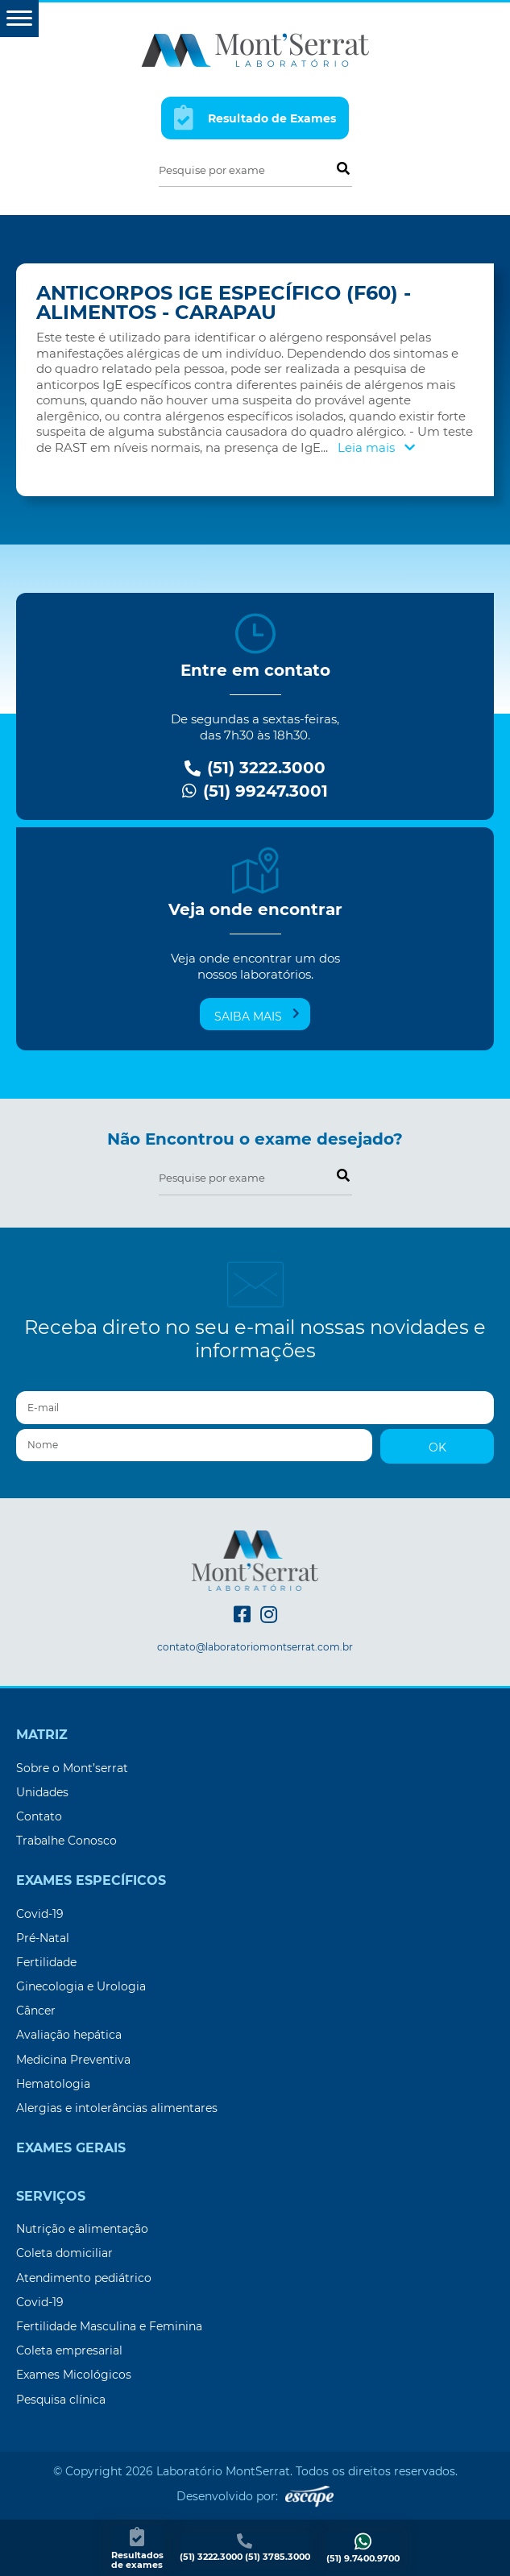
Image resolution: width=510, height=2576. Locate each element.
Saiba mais (257, 1016)
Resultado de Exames (255, 117)
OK (437, 1447)
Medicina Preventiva (73, 2059)
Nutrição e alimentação (82, 2229)
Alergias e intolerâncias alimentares (117, 2108)
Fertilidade (46, 1962)
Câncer (36, 2010)
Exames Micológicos (73, 2374)
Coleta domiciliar (64, 2253)
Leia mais (376, 447)
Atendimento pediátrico (83, 2278)
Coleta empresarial (69, 2350)
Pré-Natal (42, 1938)
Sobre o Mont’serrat (72, 1768)
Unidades (42, 1792)
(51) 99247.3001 (255, 791)
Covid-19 (40, 1914)
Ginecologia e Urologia (81, 1986)
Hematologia (53, 2084)
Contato (39, 1816)
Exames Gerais (71, 2148)
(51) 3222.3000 (255, 768)
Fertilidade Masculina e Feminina (109, 2326)
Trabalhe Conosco (66, 1840)
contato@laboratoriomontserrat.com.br (255, 1647)
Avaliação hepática (69, 2034)
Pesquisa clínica (61, 2399)
